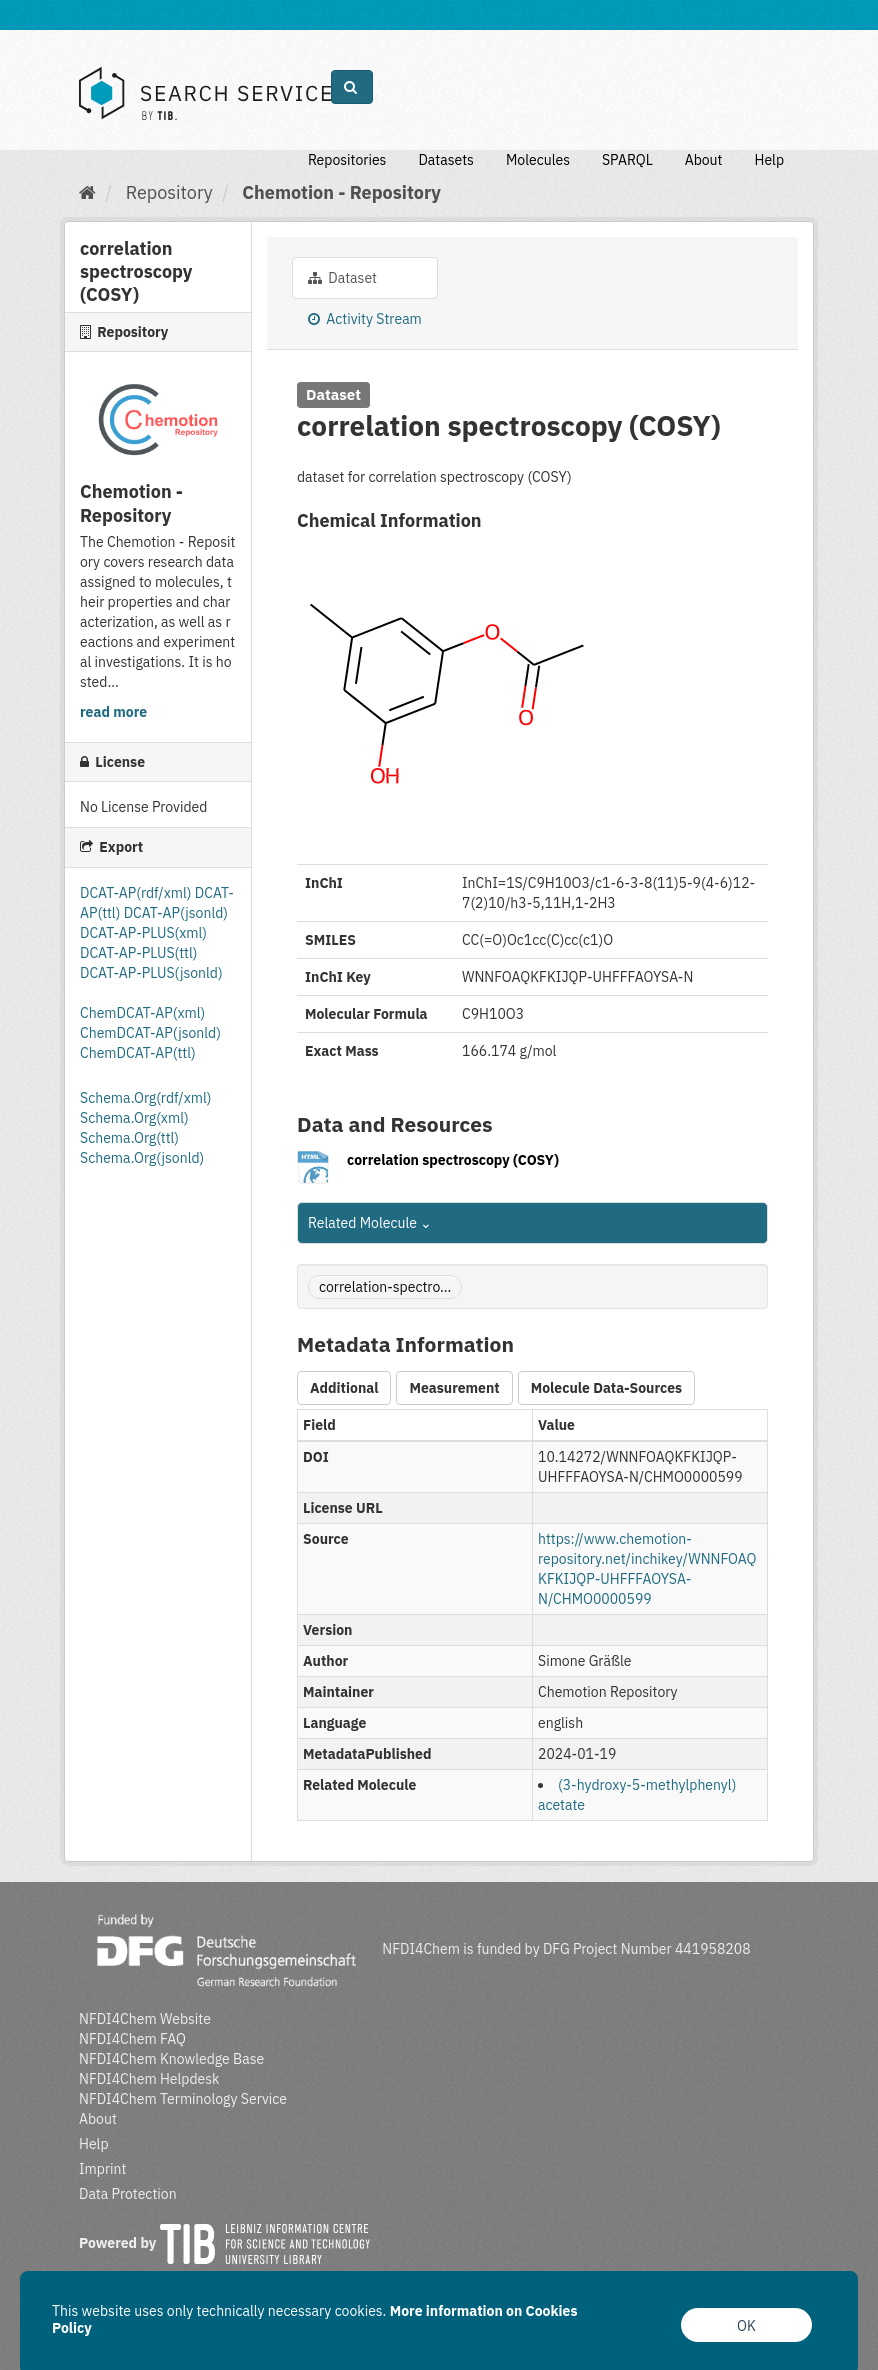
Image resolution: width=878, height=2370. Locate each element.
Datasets (446, 160)
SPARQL (627, 160)
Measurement (454, 1388)
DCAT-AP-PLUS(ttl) (138, 953)
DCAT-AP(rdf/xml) (137, 893)
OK (746, 2326)
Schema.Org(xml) (134, 1118)
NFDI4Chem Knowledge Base (171, 2059)
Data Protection (128, 2194)
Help (769, 160)
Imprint (102, 2169)
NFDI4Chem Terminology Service (183, 2099)
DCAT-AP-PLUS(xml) (143, 933)
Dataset (342, 278)
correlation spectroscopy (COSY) (453, 1160)
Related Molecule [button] (370, 1223)
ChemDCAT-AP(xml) (142, 1013)
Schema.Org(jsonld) (142, 1158)
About (704, 160)
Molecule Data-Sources (606, 1388)
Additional (344, 1388)
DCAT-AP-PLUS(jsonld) (151, 973)
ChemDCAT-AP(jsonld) (150, 1033)
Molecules (538, 160)
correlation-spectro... (385, 1287)
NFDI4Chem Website (145, 2019)
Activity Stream (365, 319)
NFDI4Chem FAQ (132, 2039)
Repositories (347, 160)
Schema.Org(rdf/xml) (145, 1098)
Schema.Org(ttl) (129, 1138)
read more (113, 712)
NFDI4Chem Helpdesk (149, 2079)
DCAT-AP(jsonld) (176, 913)
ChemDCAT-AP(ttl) (138, 1053)
